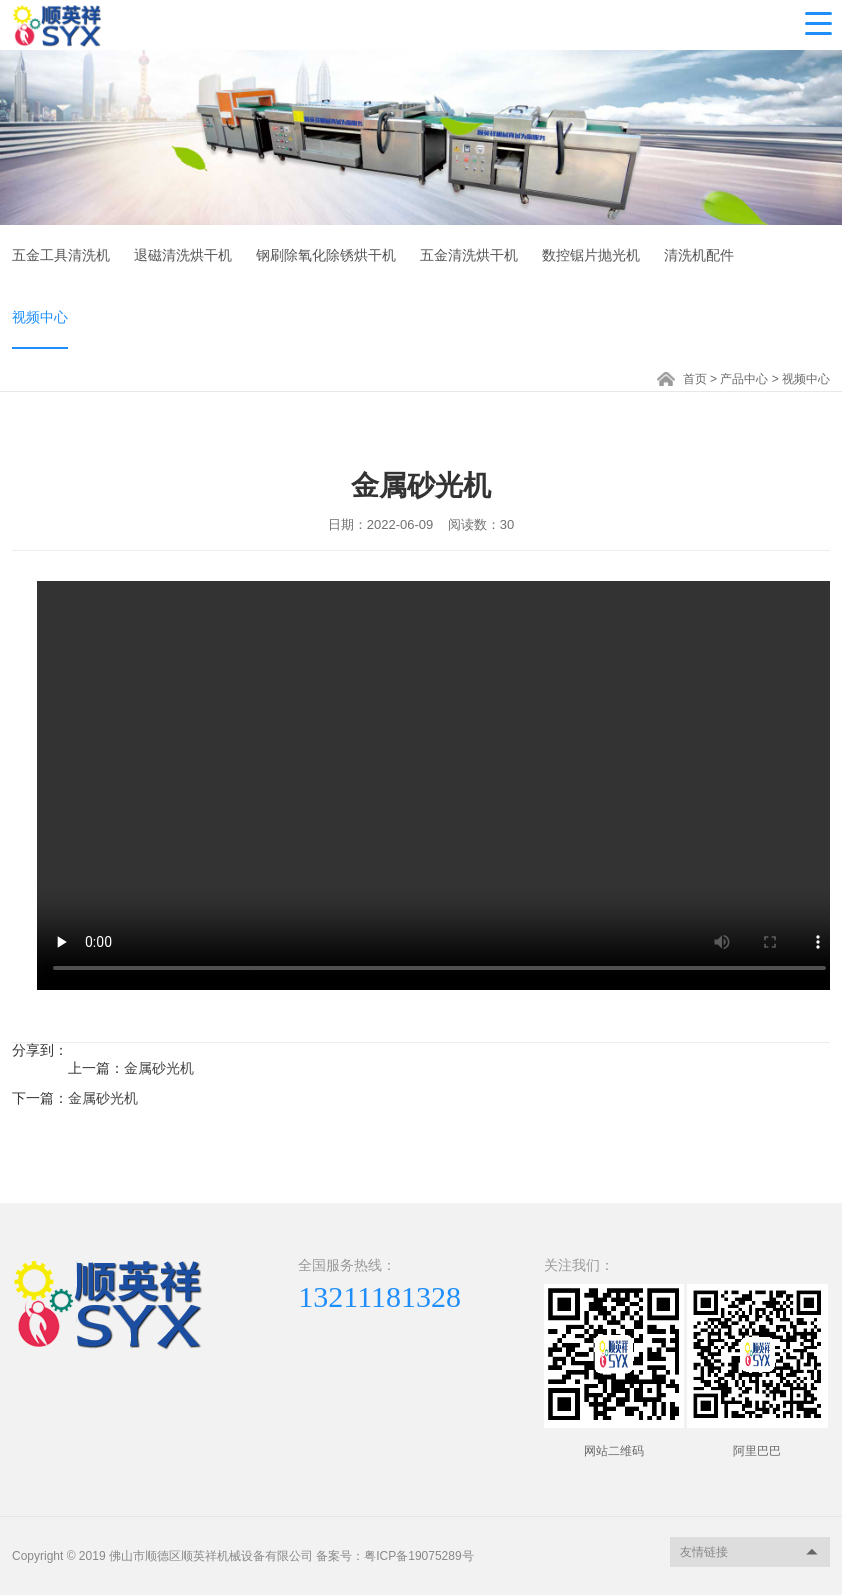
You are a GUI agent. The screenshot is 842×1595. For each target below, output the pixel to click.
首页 (695, 379)
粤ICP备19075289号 (418, 1556)
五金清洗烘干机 (469, 255)
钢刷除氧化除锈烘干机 (326, 255)
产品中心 (744, 379)
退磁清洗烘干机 (183, 255)
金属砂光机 (159, 1068)
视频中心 (40, 317)
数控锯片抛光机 (591, 255)
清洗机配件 (699, 255)
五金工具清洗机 (61, 255)
